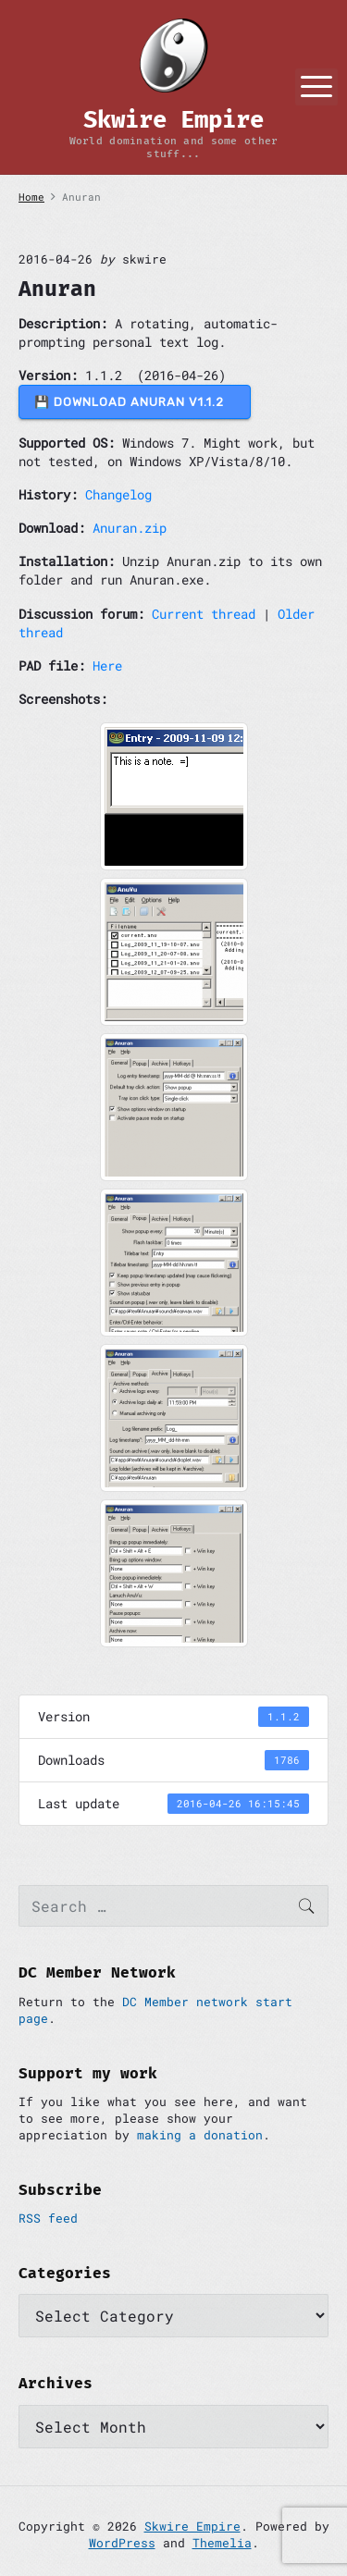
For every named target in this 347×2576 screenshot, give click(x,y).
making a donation (200, 2134)
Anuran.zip (130, 527)
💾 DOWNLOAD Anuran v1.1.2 (134, 402)
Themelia (222, 2542)
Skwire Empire (192, 2526)
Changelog (118, 494)
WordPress (122, 2542)
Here (107, 665)
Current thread (203, 613)
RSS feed (48, 2218)
